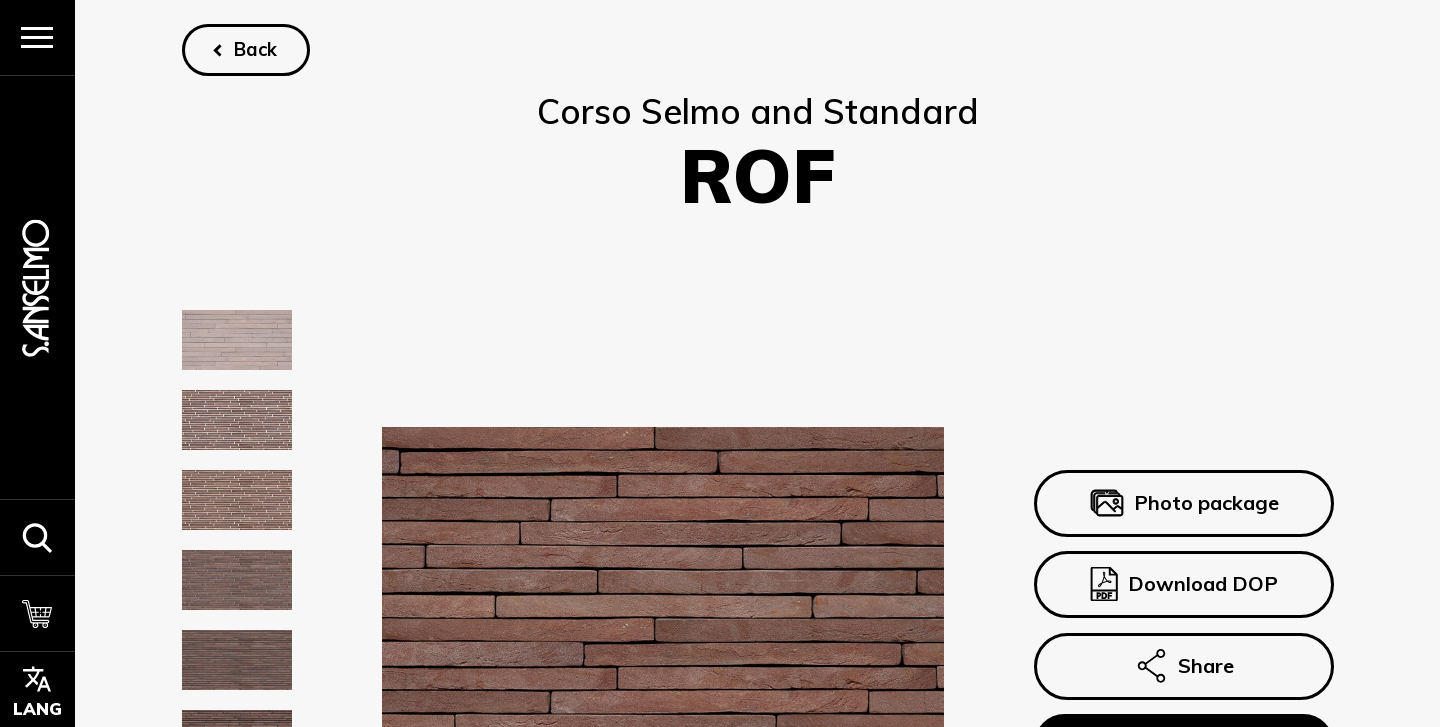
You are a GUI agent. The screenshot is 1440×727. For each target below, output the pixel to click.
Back (255, 49)
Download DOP (1183, 585)
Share (1183, 666)
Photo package (1183, 503)
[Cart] (37, 613)
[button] (37, 537)
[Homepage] (37, 287)
